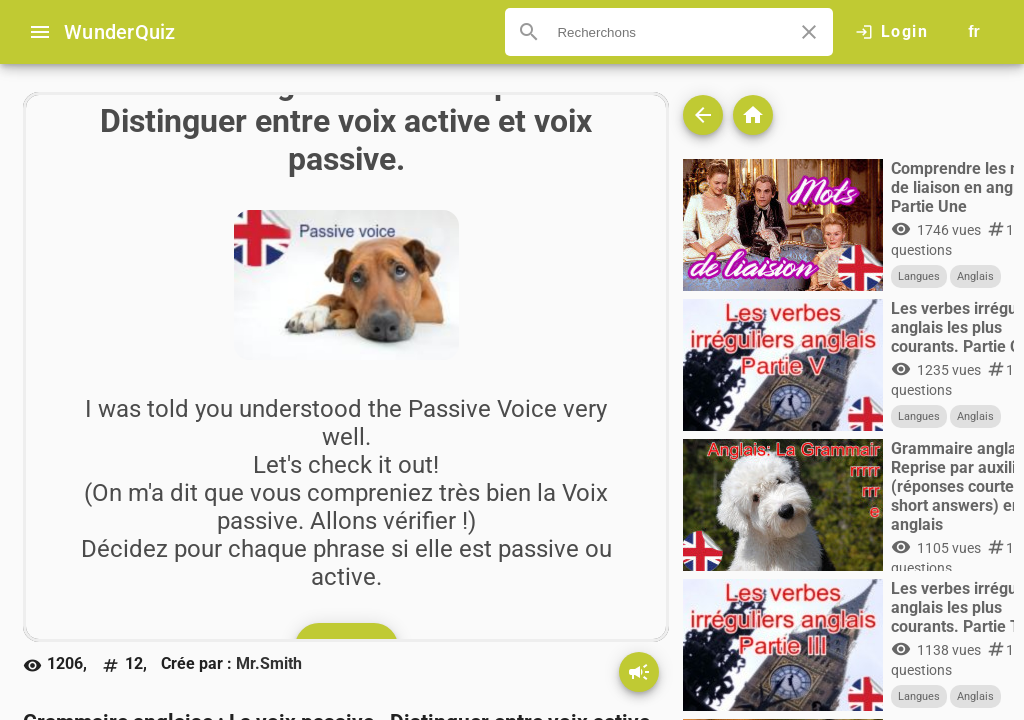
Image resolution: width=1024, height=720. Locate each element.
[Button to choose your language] (974, 32)
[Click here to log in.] (891, 32)
